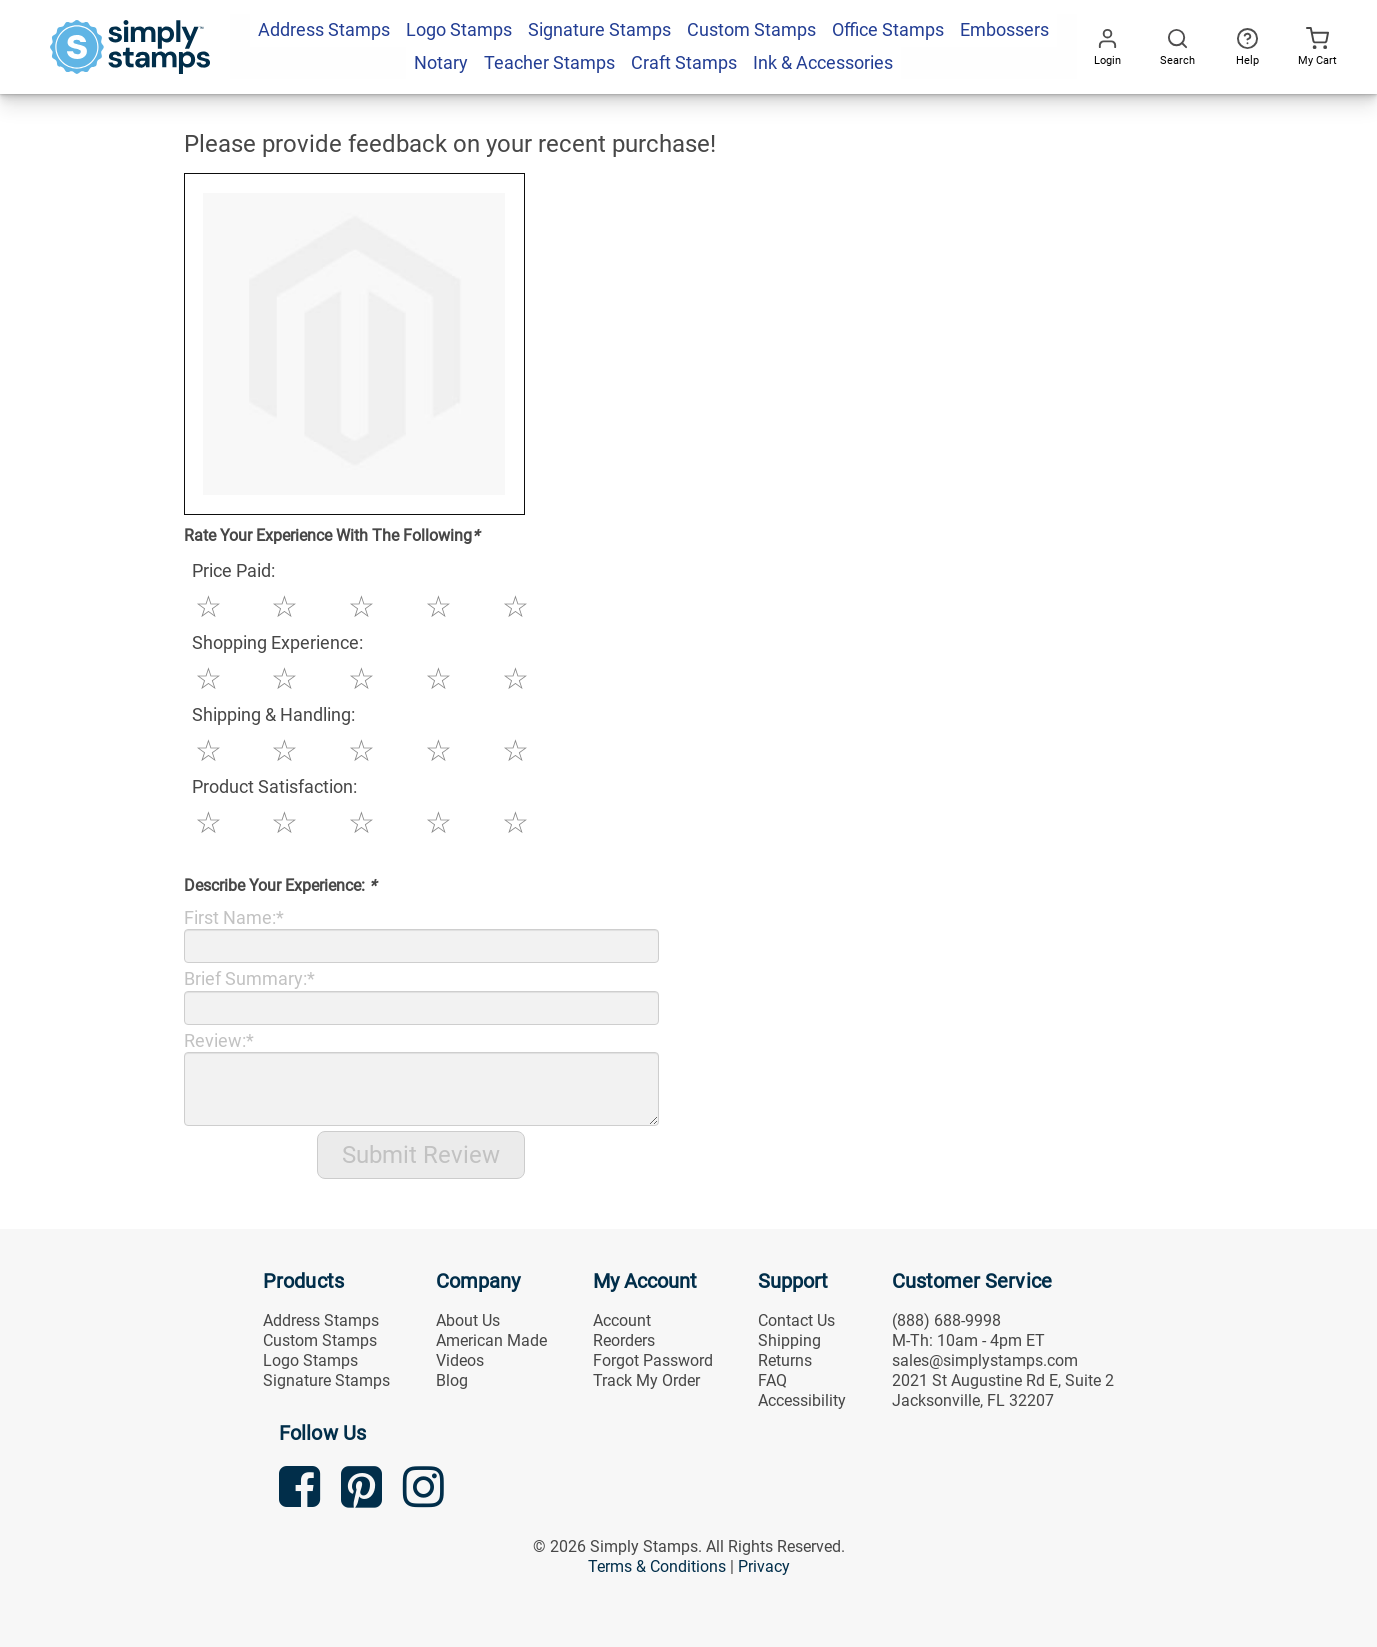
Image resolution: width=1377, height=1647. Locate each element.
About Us (468, 1320)
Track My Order (646, 1380)
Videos (460, 1360)
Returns (785, 1360)
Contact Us (796, 1320)
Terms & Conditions (657, 1566)
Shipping (789, 1340)
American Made (491, 1340)
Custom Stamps (320, 1340)
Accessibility (802, 1400)
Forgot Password (653, 1360)
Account (622, 1320)
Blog (452, 1380)
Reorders (624, 1340)
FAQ (772, 1380)
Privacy (764, 1566)
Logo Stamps (310, 1360)
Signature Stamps (326, 1380)
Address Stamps (321, 1320)
